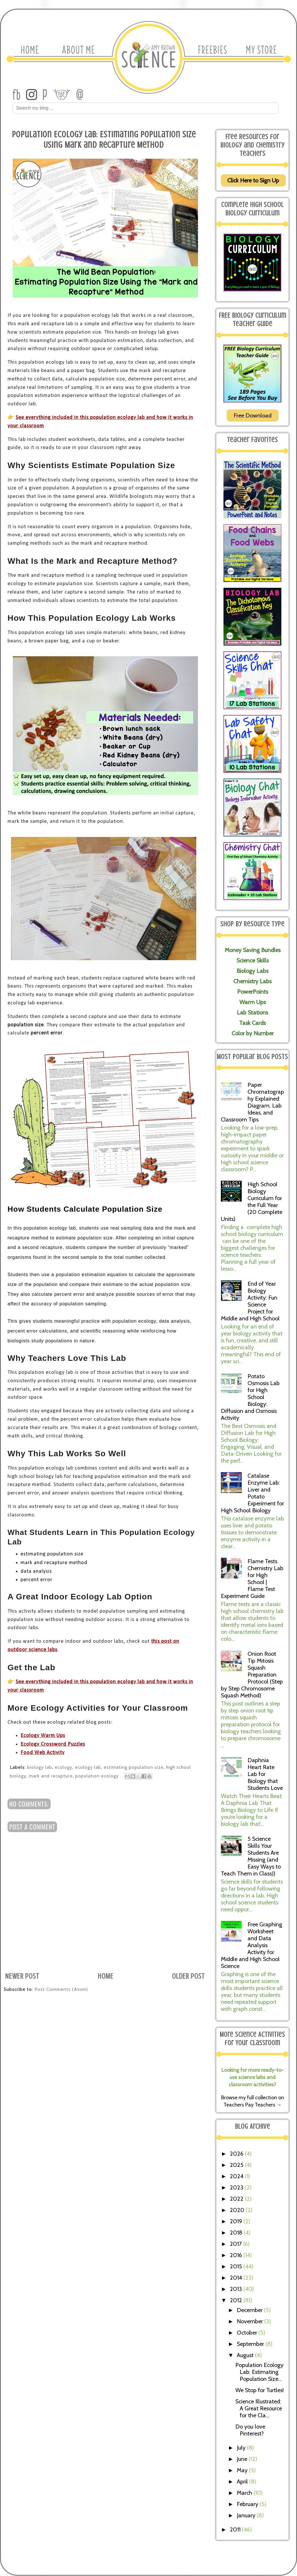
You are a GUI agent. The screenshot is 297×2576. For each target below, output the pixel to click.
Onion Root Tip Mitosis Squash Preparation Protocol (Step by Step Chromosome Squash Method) (252, 1674)
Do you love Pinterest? (250, 2430)
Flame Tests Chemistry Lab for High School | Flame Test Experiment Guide (252, 1578)
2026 (237, 2153)
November (250, 2321)
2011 (236, 2529)
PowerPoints (252, 991)
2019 (236, 2221)
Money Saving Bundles (252, 950)
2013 (236, 2288)
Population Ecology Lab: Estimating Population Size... (259, 2371)
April (243, 2481)
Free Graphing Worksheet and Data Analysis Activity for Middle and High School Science (251, 1945)
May (243, 2470)
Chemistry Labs (252, 981)
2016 (236, 2255)
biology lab (39, 1767)
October (247, 2332)
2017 (236, 2243)
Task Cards (252, 1022)
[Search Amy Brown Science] (145, 108)
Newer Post (22, 1976)
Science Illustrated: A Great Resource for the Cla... (258, 2408)
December (250, 2310)
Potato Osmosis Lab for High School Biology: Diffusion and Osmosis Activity (250, 1397)
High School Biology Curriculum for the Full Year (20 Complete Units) (251, 1201)
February (248, 2504)
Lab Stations (252, 1012)
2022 (237, 2198)
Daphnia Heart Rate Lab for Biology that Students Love (265, 1774)
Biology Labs (252, 970)
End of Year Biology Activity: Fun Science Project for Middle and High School (250, 1301)
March (245, 2492)
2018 (237, 2232)
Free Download (253, 415)
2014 (236, 2277)
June (243, 2458)
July (242, 2447)
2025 (237, 2164)
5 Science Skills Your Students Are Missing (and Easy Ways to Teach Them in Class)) (251, 1856)
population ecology (97, 1776)
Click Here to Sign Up (253, 180)
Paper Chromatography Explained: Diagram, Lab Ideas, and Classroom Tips (252, 1102)
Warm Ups (252, 1002)
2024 (237, 2176)
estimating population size (134, 1767)
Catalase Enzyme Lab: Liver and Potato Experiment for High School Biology (252, 1493)
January (247, 2515)
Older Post (188, 1976)
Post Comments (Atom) (61, 1989)
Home (105, 1976)
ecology (63, 1767)
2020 (238, 2210)
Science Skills (252, 960)
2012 (236, 2300)
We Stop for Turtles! (259, 2390)
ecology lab (88, 1767)
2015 (236, 2266)
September (251, 2343)
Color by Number (253, 1033)
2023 (237, 2187)
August (246, 2355)
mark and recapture (51, 1776)
